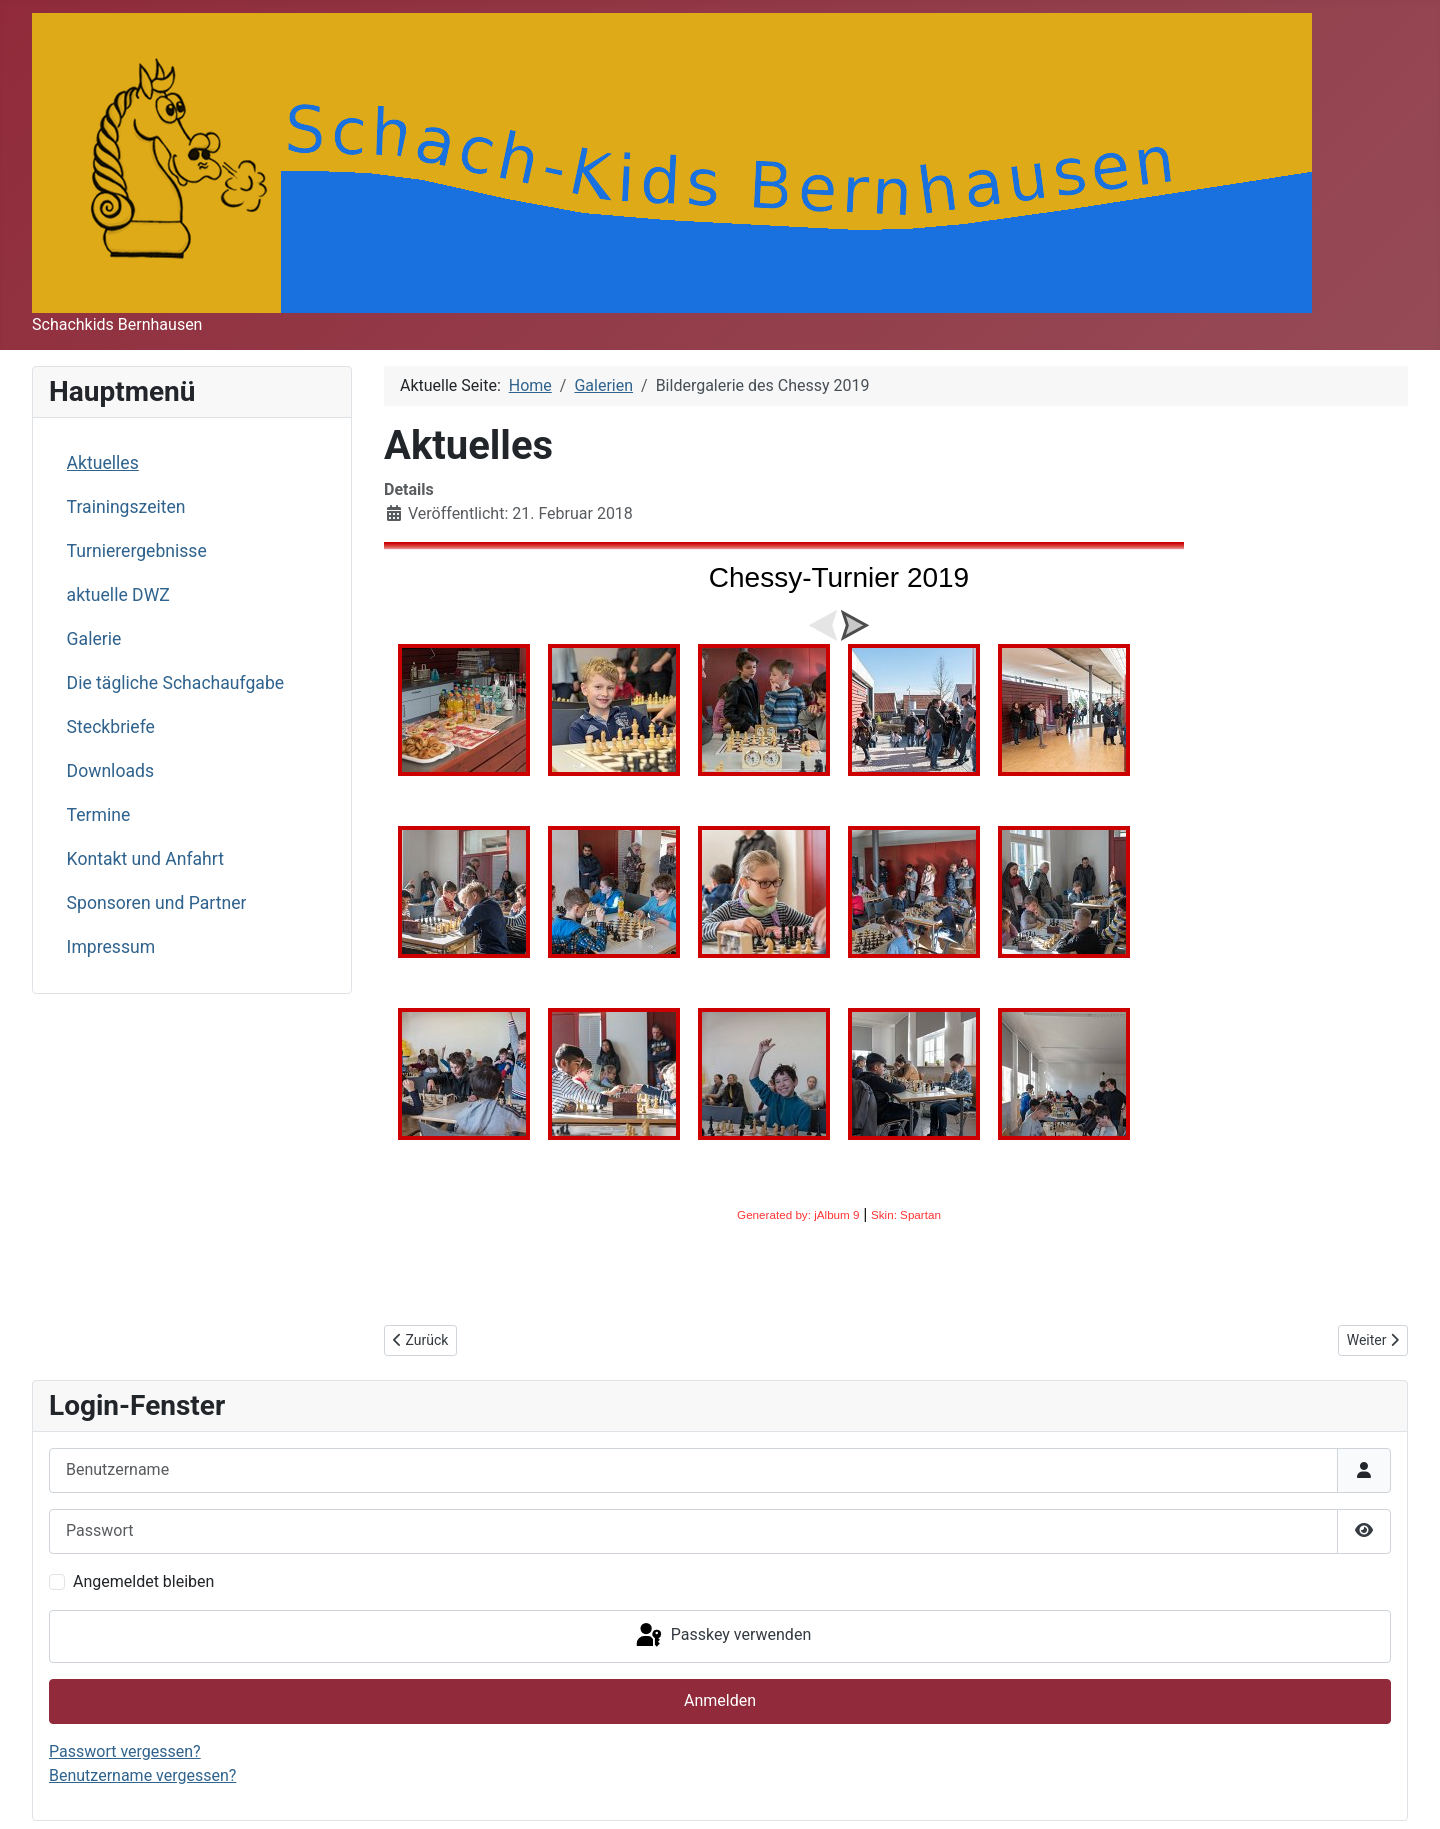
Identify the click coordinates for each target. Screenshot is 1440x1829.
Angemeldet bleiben (143, 1581)
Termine (99, 815)
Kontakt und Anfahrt (145, 859)
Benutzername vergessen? (142, 1775)
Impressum (111, 947)
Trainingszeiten (126, 507)
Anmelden (720, 1700)
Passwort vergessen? (125, 1751)
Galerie (94, 639)
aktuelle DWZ (118, 595)
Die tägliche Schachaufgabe (176, 683)
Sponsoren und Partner (157, 903)
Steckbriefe (111, 727)
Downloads (110, 771)
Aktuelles (103, 463)
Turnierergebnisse (137, 551)
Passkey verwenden (722, 1636)
